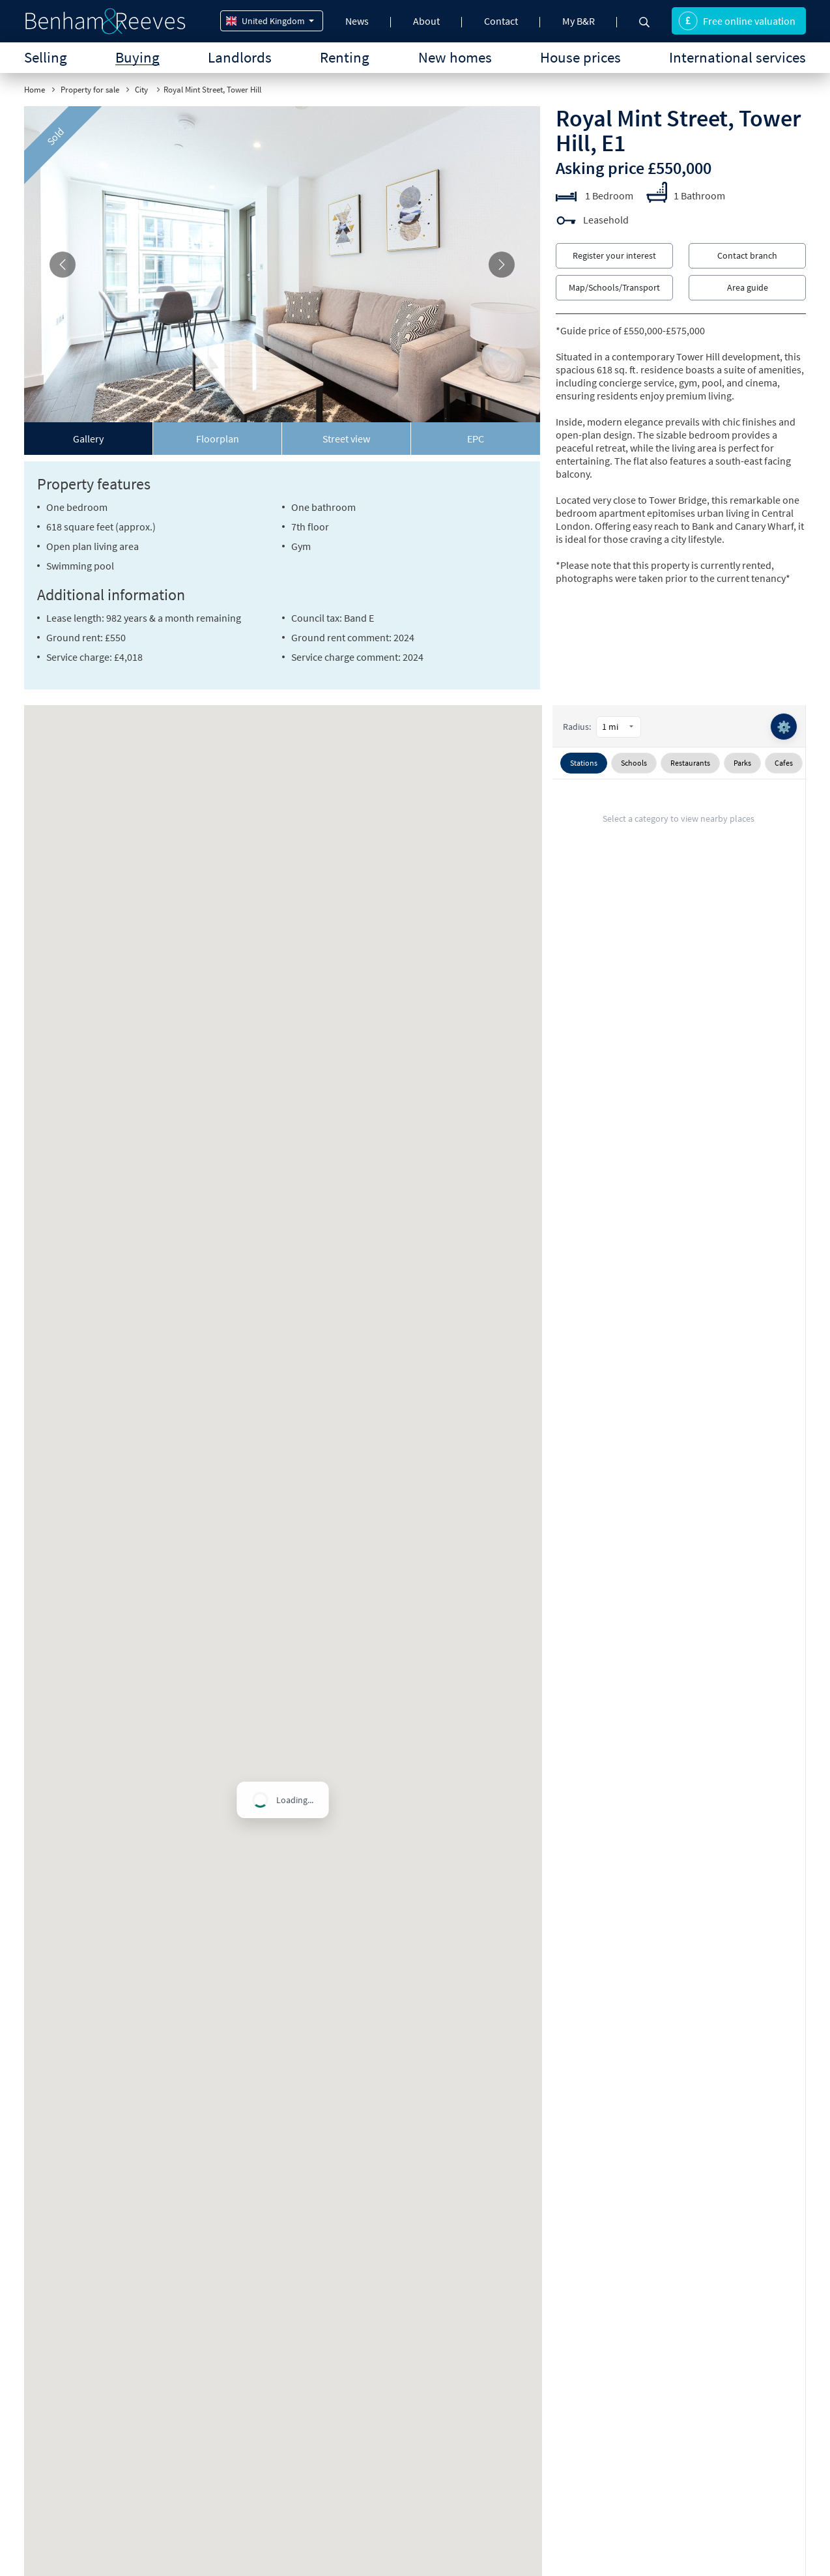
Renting (344, 57)
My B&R (578, 20)
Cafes (784, 763)
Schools (634, 763)
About (426, 20)
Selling (45, 57)
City (142, 89)
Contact (501, 20)
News (357, 20)
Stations (583, 763)
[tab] (88, 438)
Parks (742, 763)
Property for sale (90, 89)
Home (34, 89)
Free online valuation (736, 21)
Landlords (240, 57)
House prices (580, 57)
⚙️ (784, 726)
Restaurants (690, 763)
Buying (137, 57)
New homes (455, 57)
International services (737, 57)
